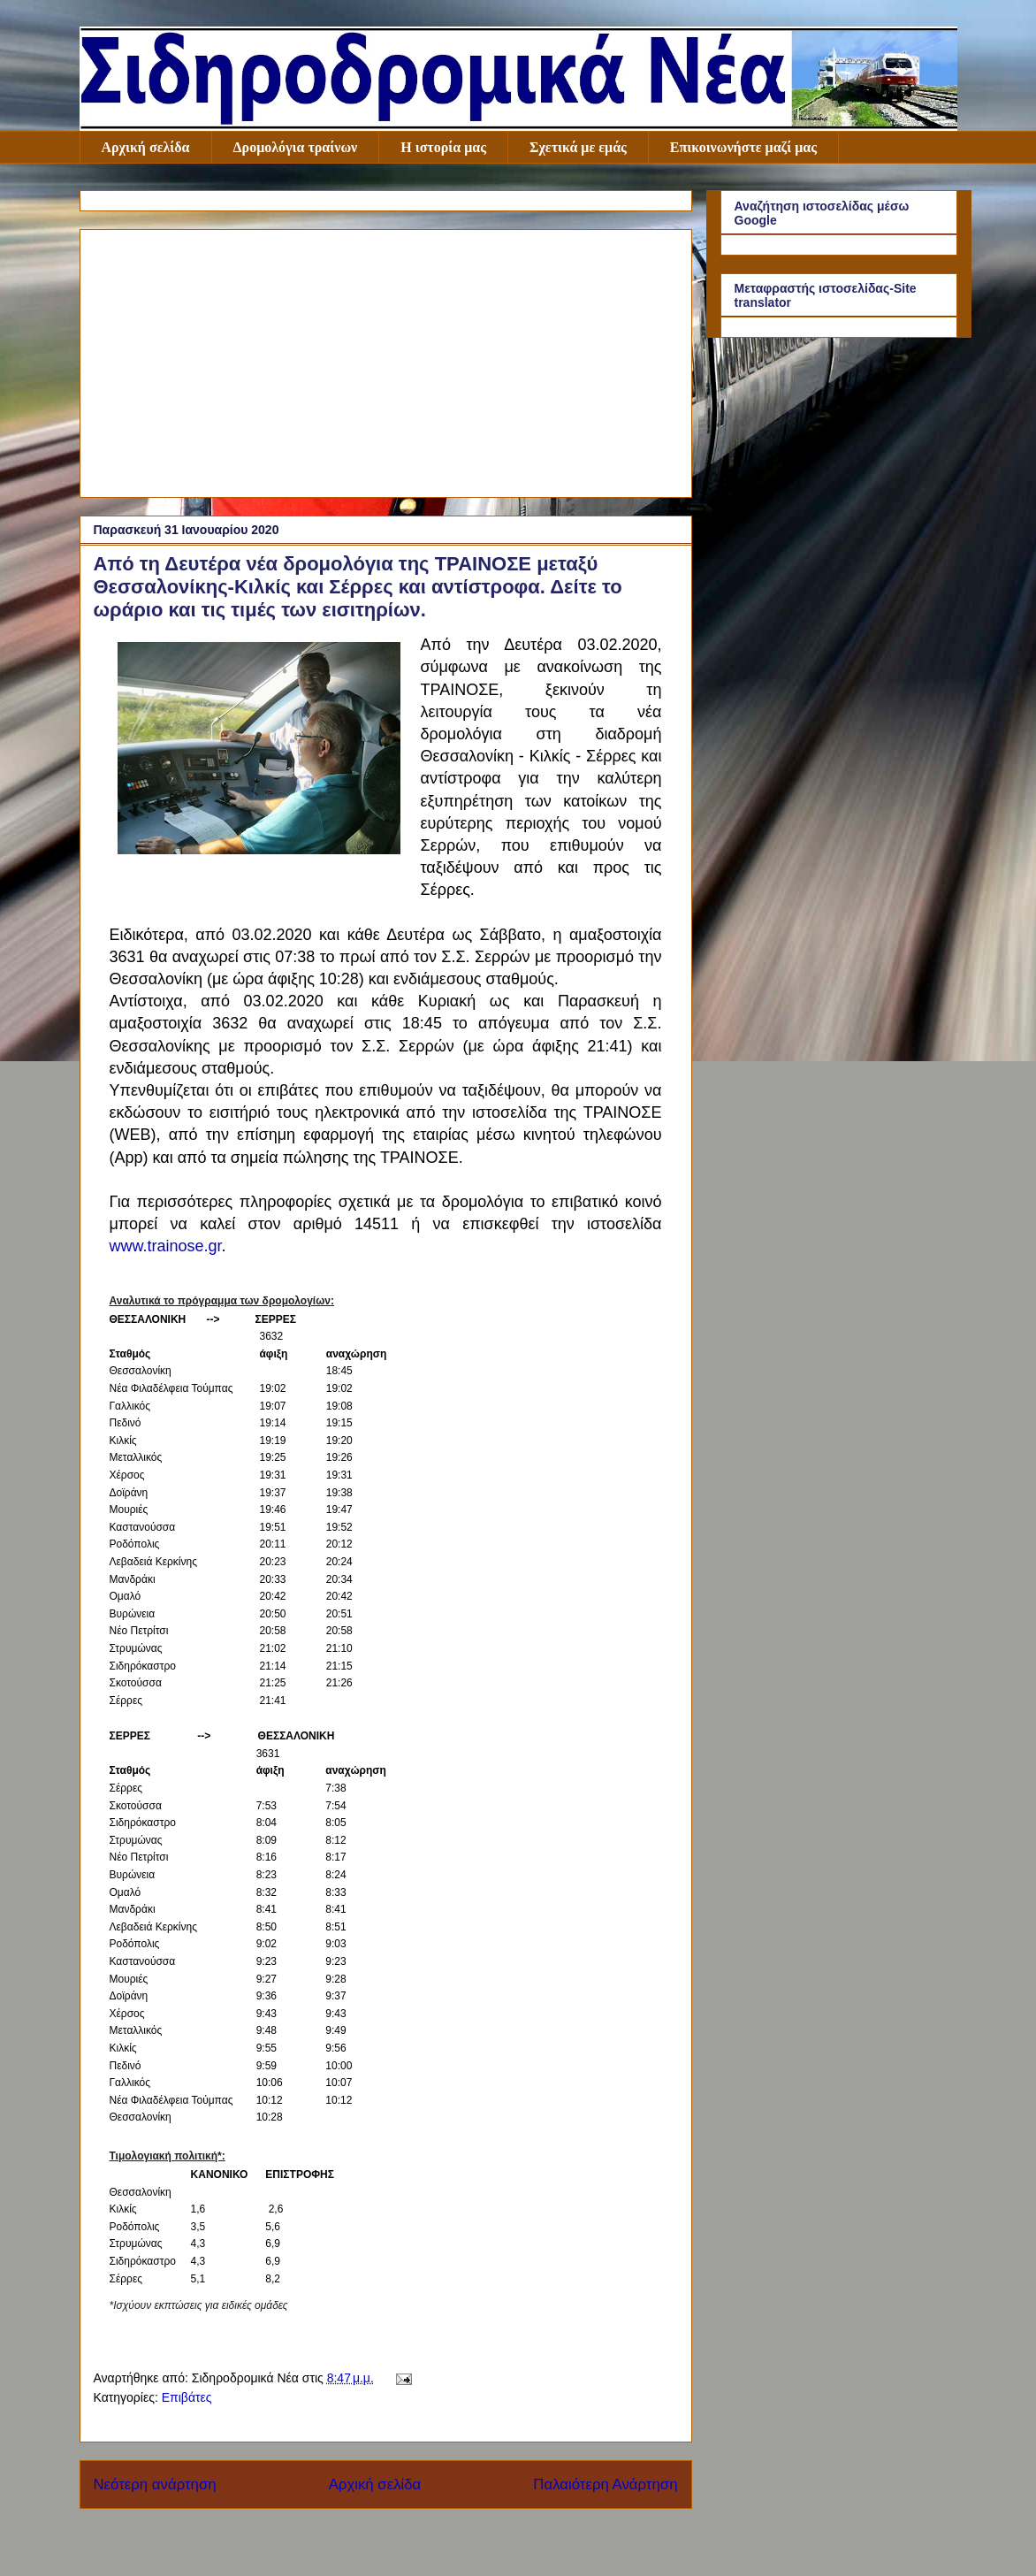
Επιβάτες (187, 2397)
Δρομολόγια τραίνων (295, 147)
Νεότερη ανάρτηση (155, 2484)
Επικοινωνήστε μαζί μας (743, 147)
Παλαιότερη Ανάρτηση (605, 2484)
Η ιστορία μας (443, 147)
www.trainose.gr (166, 1246)
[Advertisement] (386, 360)
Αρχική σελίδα (146, 147)
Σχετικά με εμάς (578, 147)
